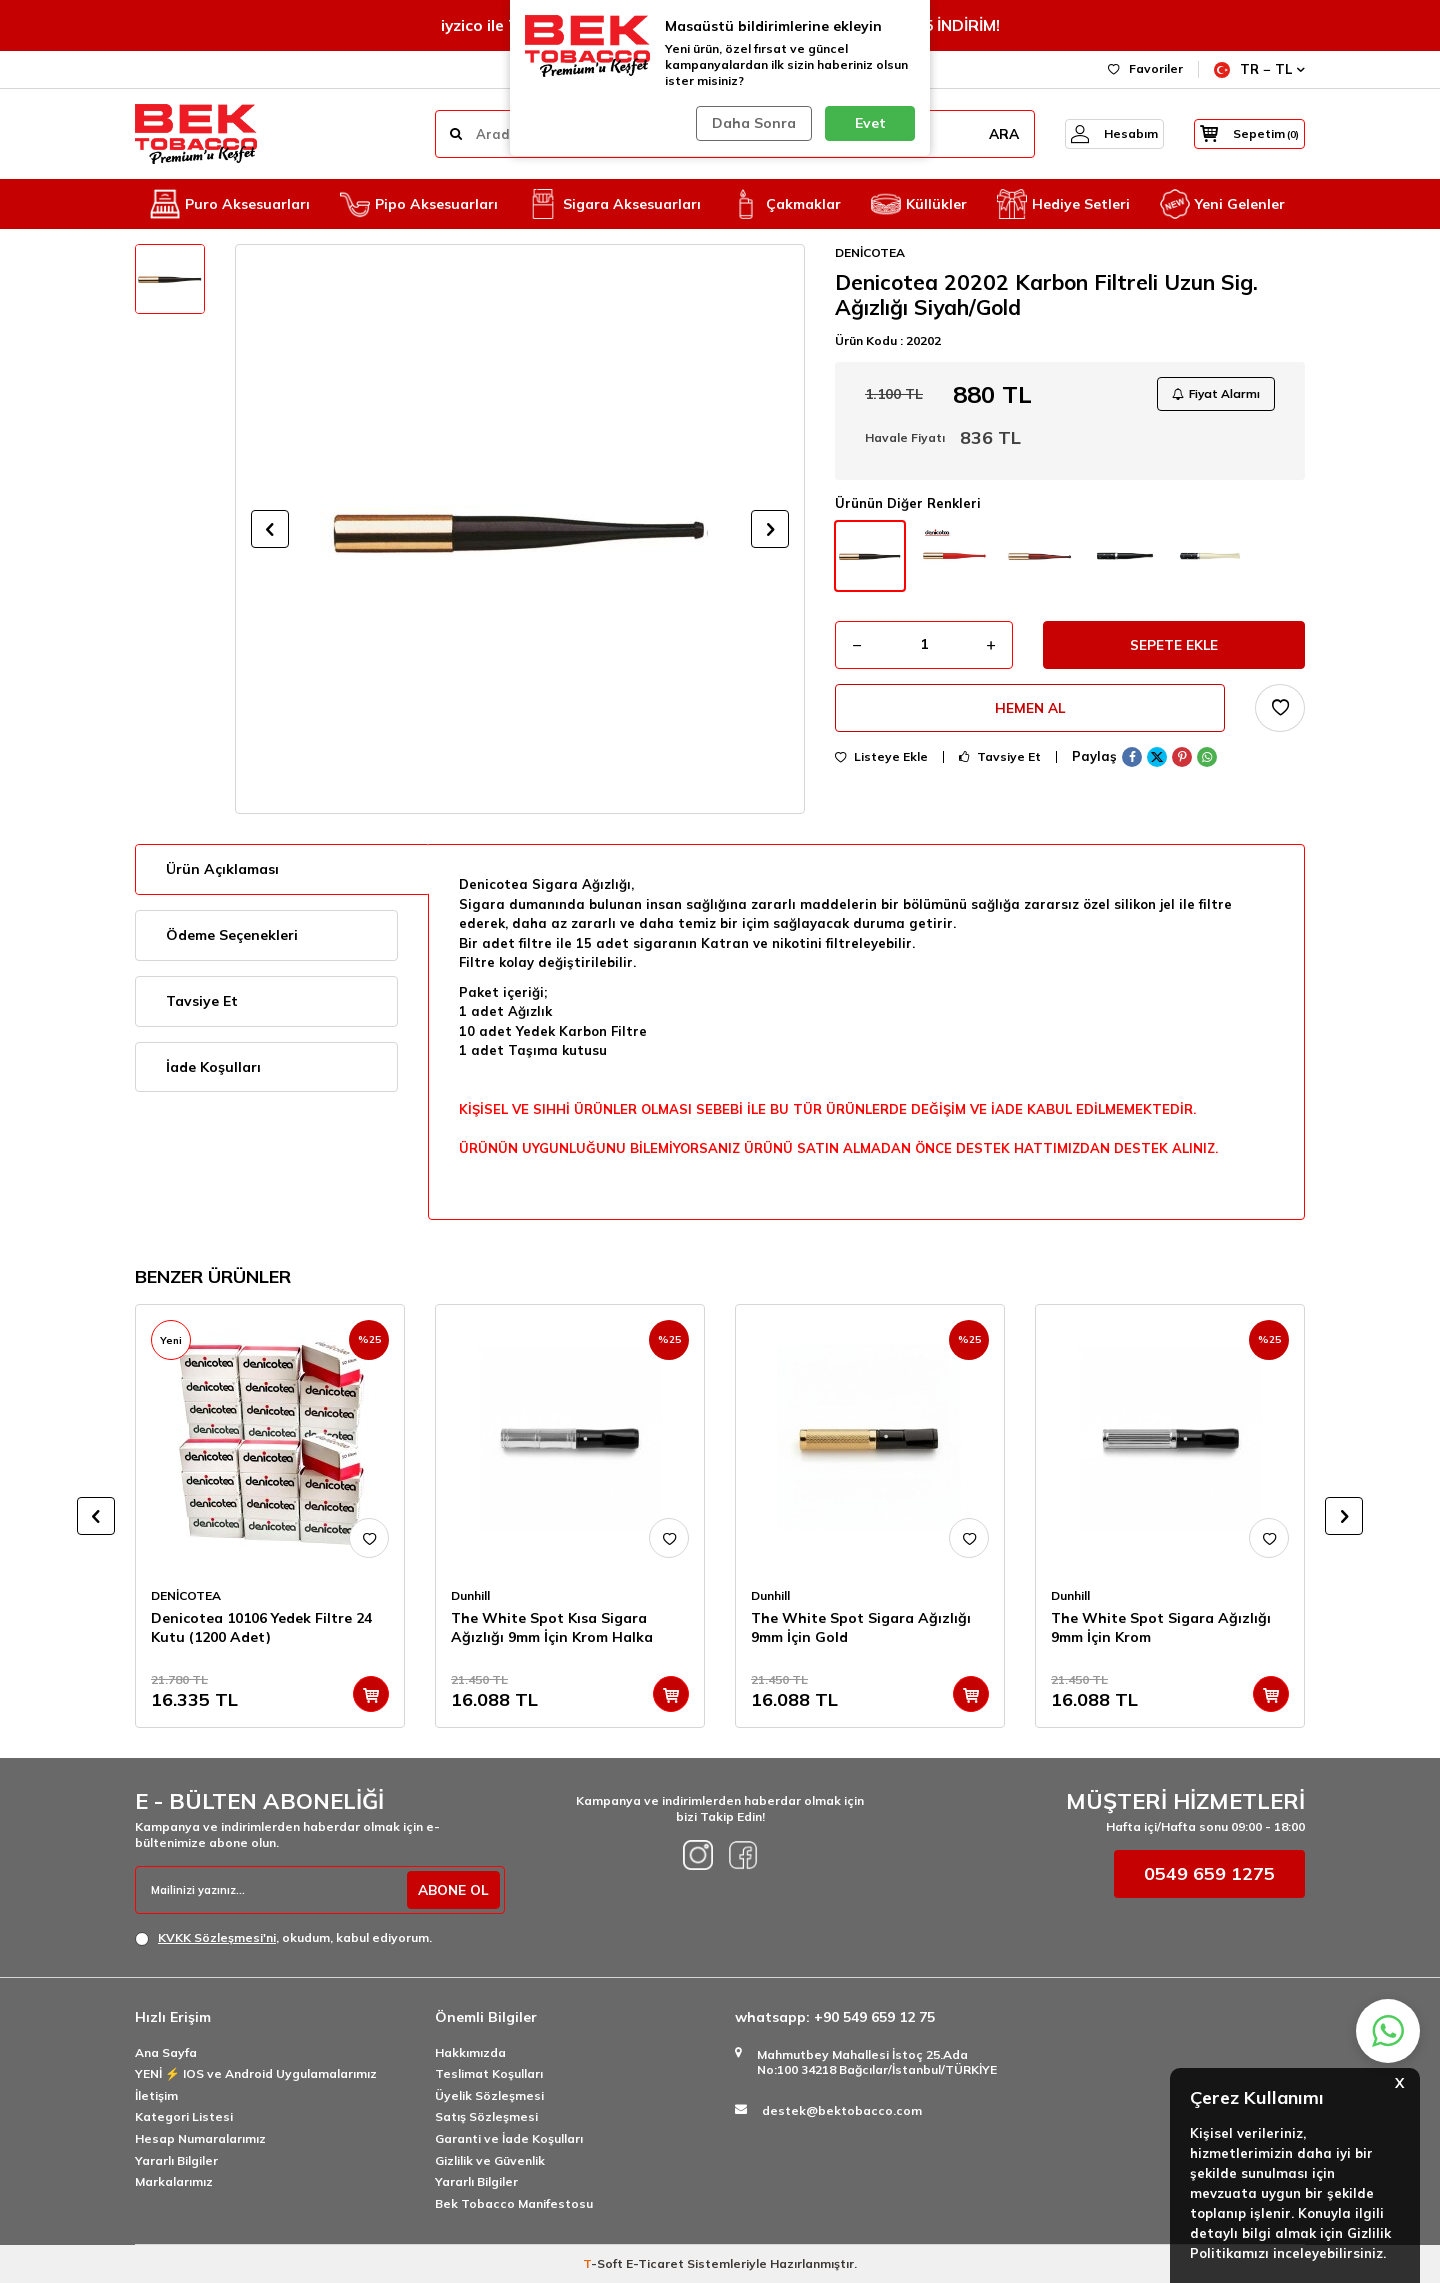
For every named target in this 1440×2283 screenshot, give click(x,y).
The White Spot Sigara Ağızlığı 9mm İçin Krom (1161, 1627)
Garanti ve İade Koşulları (509, 2138)
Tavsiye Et (1000, 763)
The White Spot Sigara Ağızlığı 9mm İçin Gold (861, 1627)
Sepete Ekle (1174, 648)
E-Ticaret (655, 2263)
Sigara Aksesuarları (614, 204)
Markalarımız (174, 2181)
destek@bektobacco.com (842, 2110)
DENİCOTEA (870, 252)
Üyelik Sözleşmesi (489, 2095)
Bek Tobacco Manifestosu (514, 2203)
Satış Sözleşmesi (486, 2116)
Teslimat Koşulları (489, 2073)
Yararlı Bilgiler (176, 2160)
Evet (870, 123)
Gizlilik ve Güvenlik (490, 2160)
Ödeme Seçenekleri (232, 935)
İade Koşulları (213, 1067)
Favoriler (1145, 68)
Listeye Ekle (881, 763)
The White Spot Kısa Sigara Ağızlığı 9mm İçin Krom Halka (552, 1627)
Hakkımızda (470, 2052)
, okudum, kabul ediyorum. (283, 1938)
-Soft (604, 2263)
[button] (270, 529)
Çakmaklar (786, 204)
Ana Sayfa (166, 2052)
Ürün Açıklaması (222, 869)
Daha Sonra (752, 123)
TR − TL (1259, 69)
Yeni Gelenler (1222, 204)
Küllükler (919, 204)
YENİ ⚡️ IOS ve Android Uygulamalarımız (256, 2073)
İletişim (156, 2095)
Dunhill (470, 1595)
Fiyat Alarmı (1214, 394)
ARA (983, 134)
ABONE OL (451, 1890)
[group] (520, 529)
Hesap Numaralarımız (200, 2138)
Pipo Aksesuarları (419, 204)
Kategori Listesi (184, 2116)
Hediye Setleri (1063, 204)
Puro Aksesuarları (230, 204)
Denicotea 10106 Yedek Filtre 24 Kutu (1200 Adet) (261, 1627)
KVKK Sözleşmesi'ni (217, 1937)
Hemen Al (1030, 713)
